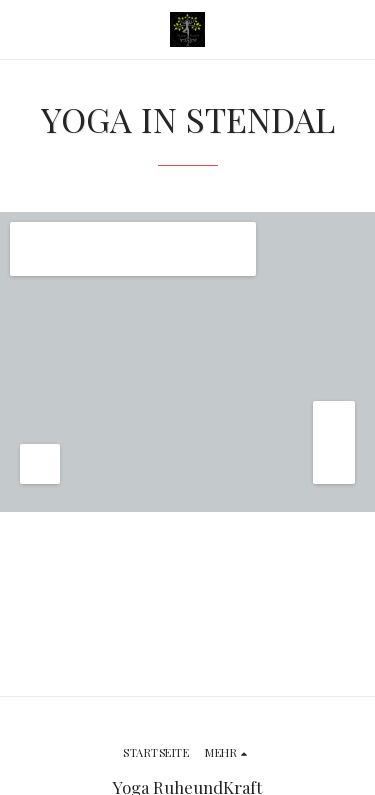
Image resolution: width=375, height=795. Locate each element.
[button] (22, 28)
